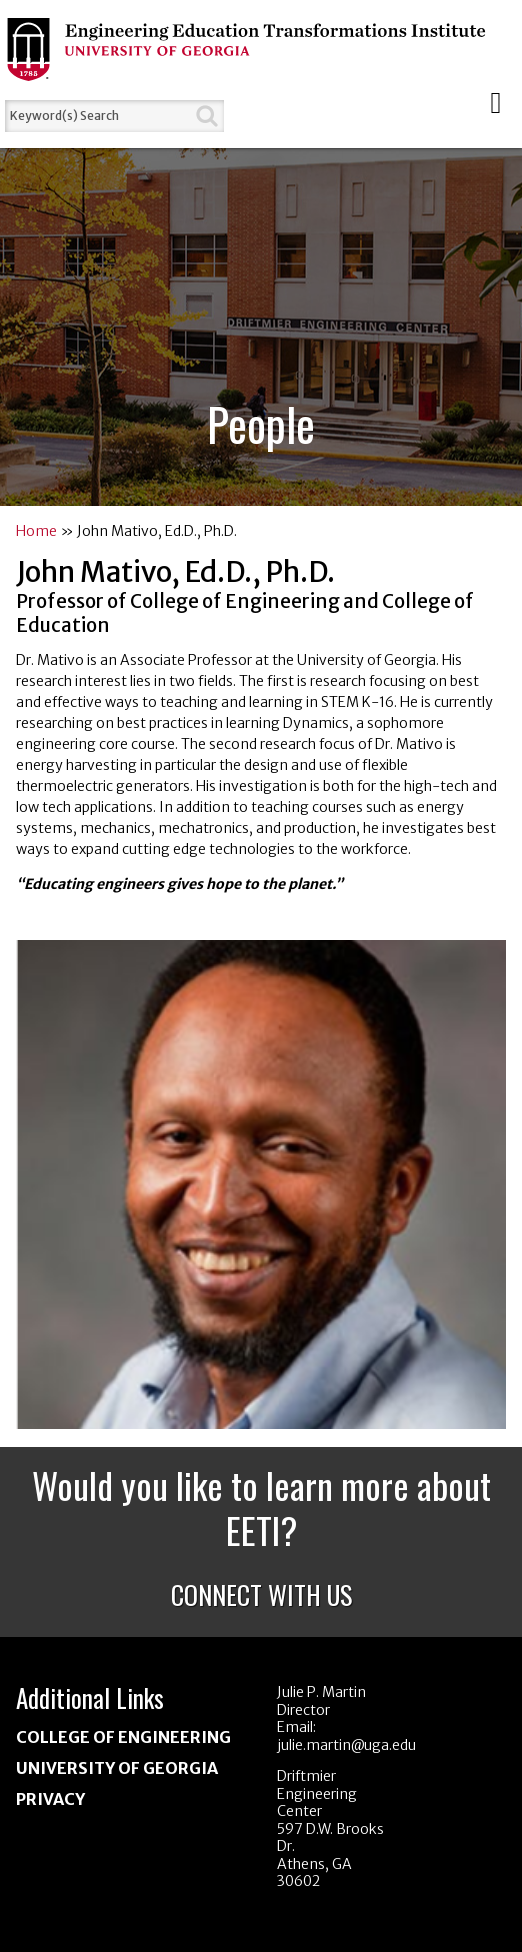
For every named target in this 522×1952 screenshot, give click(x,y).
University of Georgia (117, 1768)
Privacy (50, 1799)
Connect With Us (261, 1594)
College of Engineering (123, 1737)
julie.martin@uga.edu (346, 1745)
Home (36, 531)
